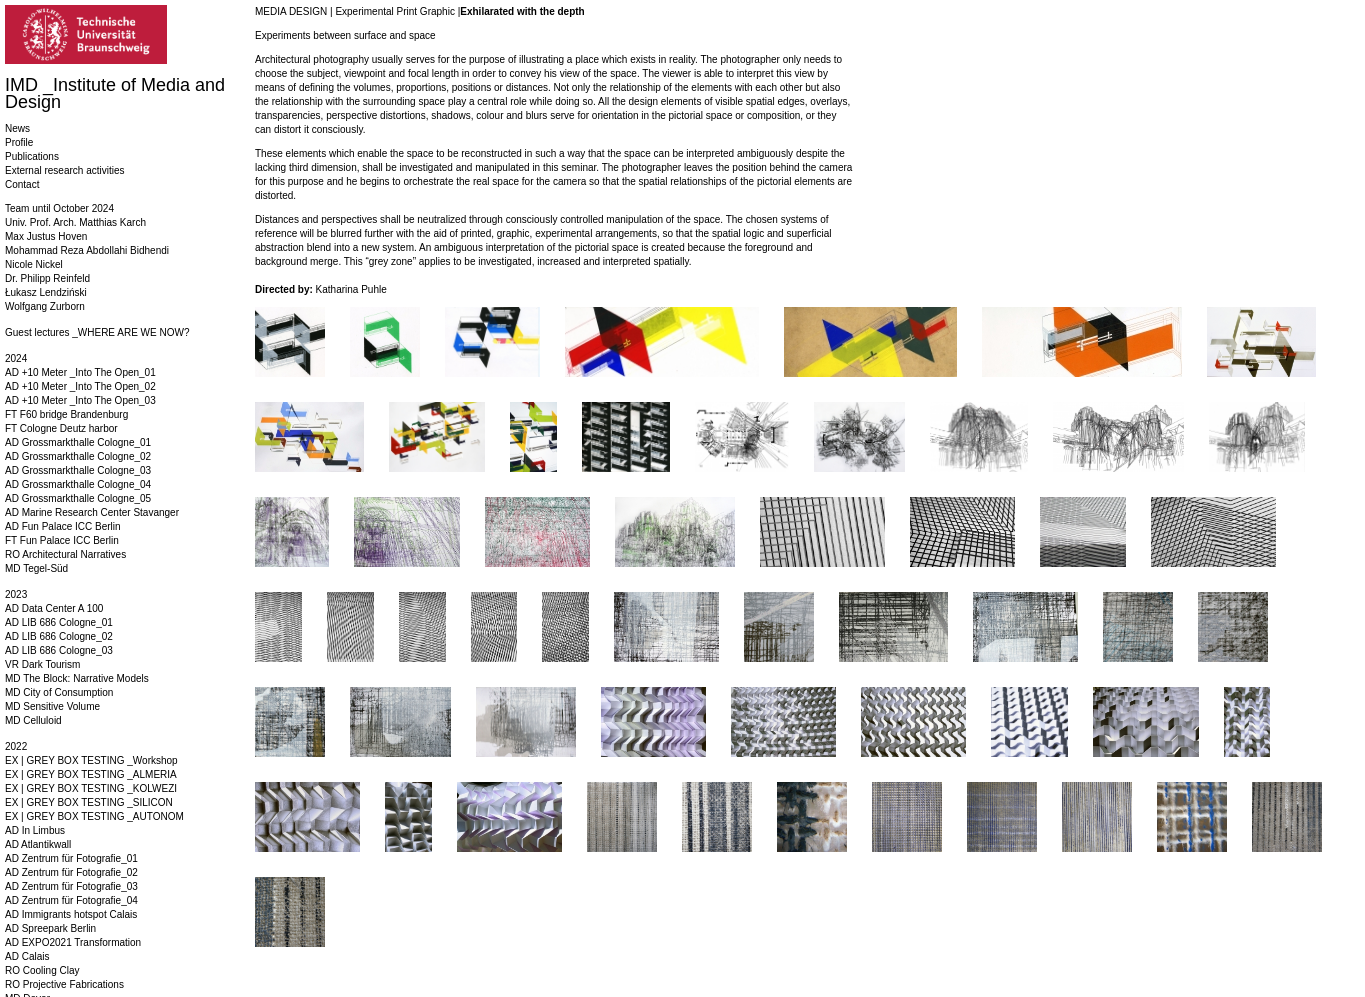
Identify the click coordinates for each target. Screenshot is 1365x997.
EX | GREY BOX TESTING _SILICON (89, 802)
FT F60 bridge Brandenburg (66, 414)
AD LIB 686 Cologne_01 (59, 622)
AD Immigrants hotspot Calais (71, 914)
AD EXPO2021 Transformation (73, 942)
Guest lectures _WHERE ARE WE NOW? (97, 332)
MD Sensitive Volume (52, 706)
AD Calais (27, 956)
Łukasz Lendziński (46, 292)
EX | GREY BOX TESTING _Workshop (91, 760)
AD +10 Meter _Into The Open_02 (80, 386)
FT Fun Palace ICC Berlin (62, 540)
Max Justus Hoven (46, 236)
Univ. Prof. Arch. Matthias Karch (75, 222)
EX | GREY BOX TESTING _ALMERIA (91, 774)
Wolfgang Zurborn (45, 306)
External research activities (65, 170)
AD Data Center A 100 (54, 608)
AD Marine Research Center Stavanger (92, 512)
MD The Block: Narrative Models (77, 678)
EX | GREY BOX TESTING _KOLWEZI (91, 788)
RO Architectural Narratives (65, 554)
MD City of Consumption (59, 692)
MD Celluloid (33, 720)
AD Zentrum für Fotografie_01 (71, 858)
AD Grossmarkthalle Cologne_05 (78, 498)
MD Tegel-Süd (36, 568)
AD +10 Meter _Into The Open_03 (80, 400)
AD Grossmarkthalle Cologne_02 (78, 456)
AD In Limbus (35, 830)
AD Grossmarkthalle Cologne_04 (78, 484)
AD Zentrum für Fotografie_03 (71, 886)
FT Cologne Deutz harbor (61, 428)
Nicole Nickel (34, 264)
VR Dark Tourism (42, 664)
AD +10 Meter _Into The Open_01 (80, 372)
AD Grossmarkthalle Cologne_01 (78, 442)
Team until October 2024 (59, 208)
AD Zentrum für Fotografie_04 (71, 900)
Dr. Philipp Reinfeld (47, 278)
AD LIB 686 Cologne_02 (59, 636)
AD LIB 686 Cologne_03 (59, 650)
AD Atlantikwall (38, 844)
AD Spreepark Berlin (50, 928)
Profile (19, 142)
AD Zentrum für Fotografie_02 (71, 872)
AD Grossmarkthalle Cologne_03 (78, 470)
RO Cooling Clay (42, 970)
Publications (32, 156)
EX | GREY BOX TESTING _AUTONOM (94, 816)
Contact (22, 184)
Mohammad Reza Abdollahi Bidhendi (87, 250)
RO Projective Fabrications (64, 984)
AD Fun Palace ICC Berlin (63, 526)
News (17, 128)
